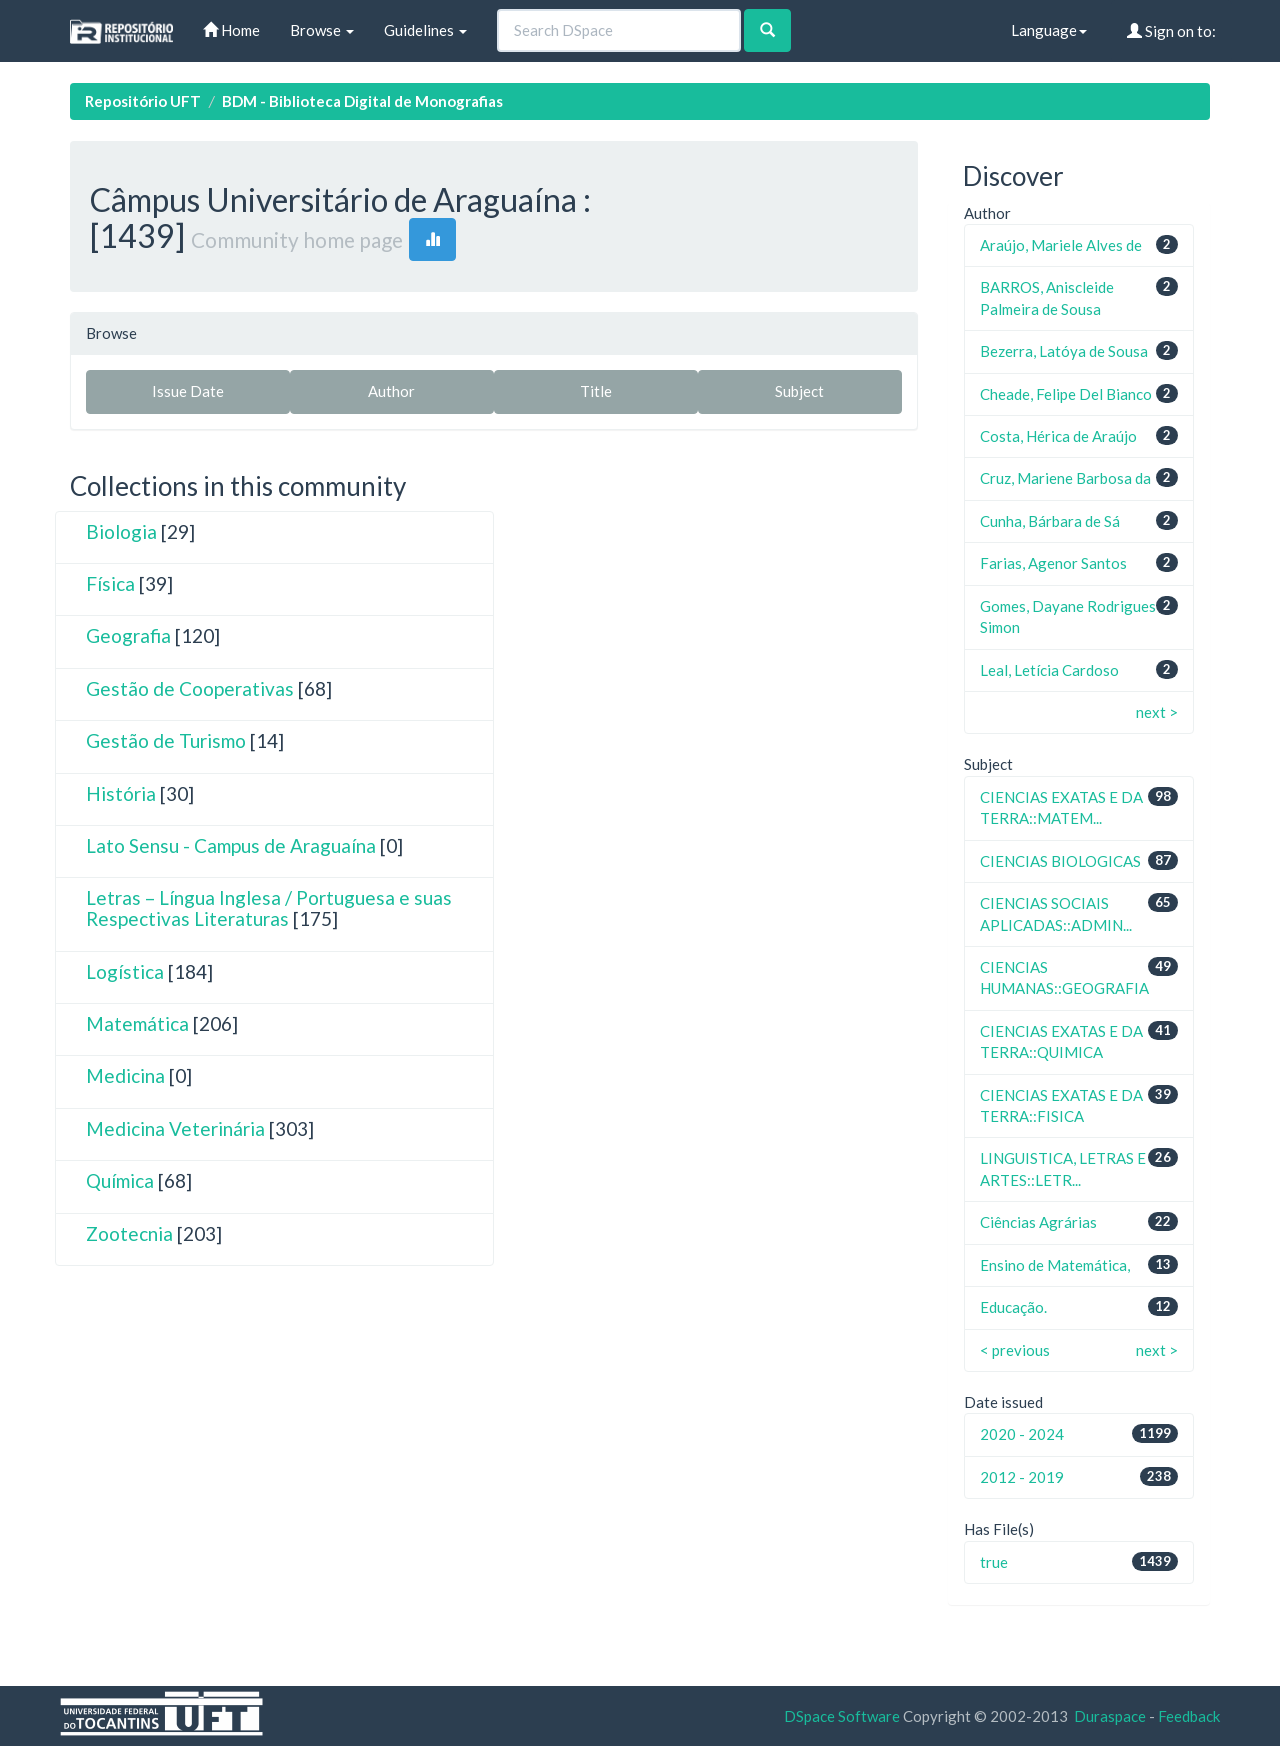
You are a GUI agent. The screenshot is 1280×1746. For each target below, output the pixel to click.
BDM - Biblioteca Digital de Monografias (362, 101)
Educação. (1013, 1307)
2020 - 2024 (1022, 1434)
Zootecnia (129, 1233)
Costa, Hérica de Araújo (1058, 436)
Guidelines (425, 30)
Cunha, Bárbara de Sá (1050, 521)
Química (120, 1180)
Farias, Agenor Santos (1053, 563)
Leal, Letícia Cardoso (1049, 670)
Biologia (121, 531)
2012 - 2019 (1022, 1477)
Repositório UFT (143, 101)
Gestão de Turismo (166, 740)
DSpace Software (842, 1716)
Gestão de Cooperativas (190, 688)
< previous (1015, 1350)
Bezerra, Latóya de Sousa (1064, 351)
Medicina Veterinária (175, 1128)
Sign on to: (1171, 31)
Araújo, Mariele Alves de (1061, 245)
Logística (125, 971)
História (121, 793)
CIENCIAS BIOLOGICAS (1060, 861)
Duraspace (1110, 1716)
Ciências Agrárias (1038, 1222)
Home (231, 30)
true (994, 1562)
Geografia (128, 635)
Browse (322, 30)
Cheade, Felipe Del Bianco (1066, 394)
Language (1049, 30)
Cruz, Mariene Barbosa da (1065, 478)
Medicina (125, 1075)
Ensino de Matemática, (1055, 1265)
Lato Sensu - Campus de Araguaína (231, 845)
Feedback (1189, 1716)
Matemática (137, 1023)
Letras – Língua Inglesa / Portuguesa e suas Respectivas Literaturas (269, 908)
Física (110, 583)
